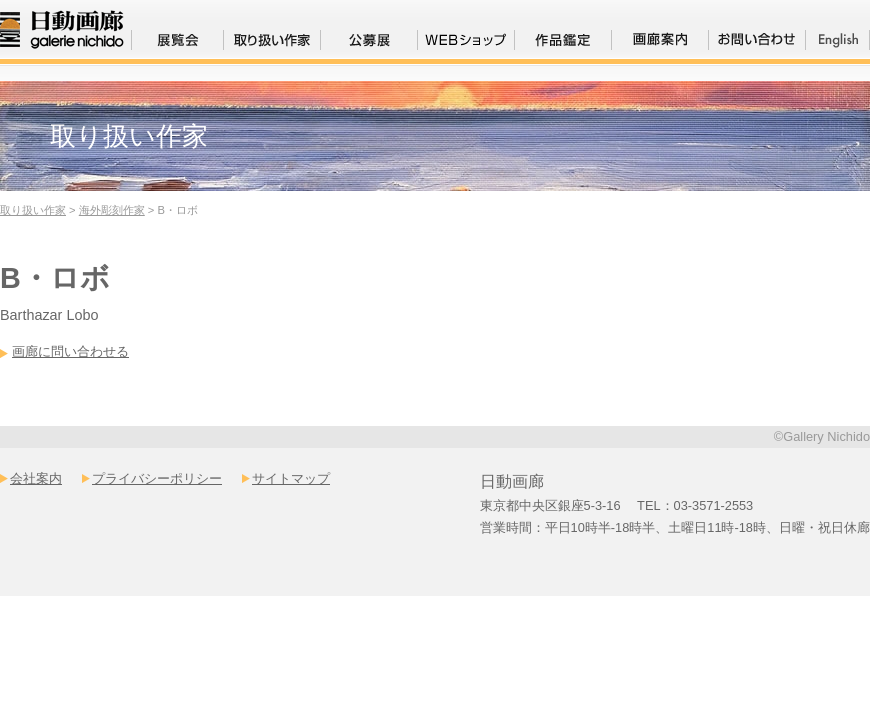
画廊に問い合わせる (70, 351)
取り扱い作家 (33, 210)
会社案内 (36, 478)
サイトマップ (291, 478)
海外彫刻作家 (112, 210)
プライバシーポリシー (157, 478)
